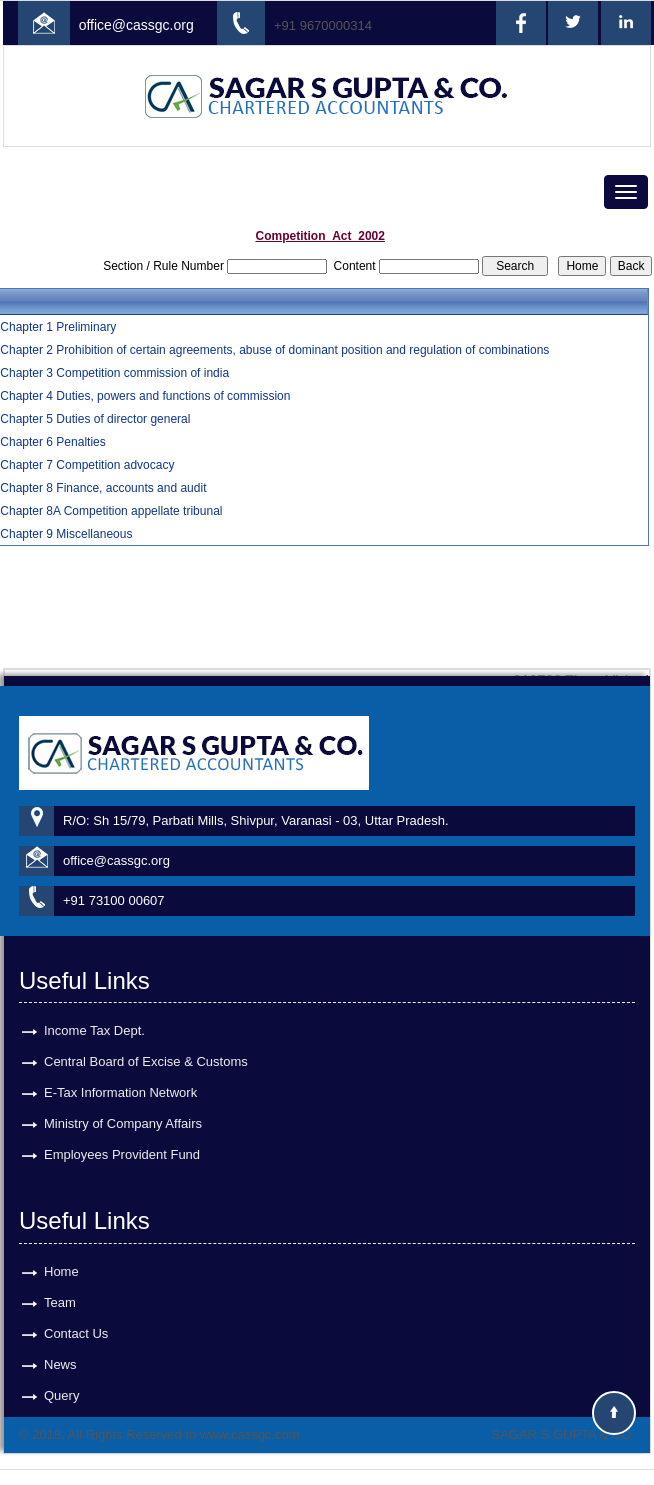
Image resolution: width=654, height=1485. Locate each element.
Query (61, 1377)
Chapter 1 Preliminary (58, 327)
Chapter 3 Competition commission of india (114, 373)
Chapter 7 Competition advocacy (87, 465)
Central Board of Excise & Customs (146, 1043)
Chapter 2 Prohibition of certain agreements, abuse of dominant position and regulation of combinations (274, 350)
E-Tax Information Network (120, 1074)
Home (61, 1253)
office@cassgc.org (136, 25)
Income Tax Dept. (94, 1012)
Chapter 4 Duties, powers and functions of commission (145, 396)
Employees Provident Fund (122, 1136)
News (60, 1346)
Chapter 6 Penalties (52, 442)
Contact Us (76, 1315)
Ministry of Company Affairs (123, 1105)
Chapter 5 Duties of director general (95, 419)
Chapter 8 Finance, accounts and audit (103, 488)
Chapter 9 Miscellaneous (66, 534)
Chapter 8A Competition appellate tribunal (111, 511)
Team (60, 1284)
